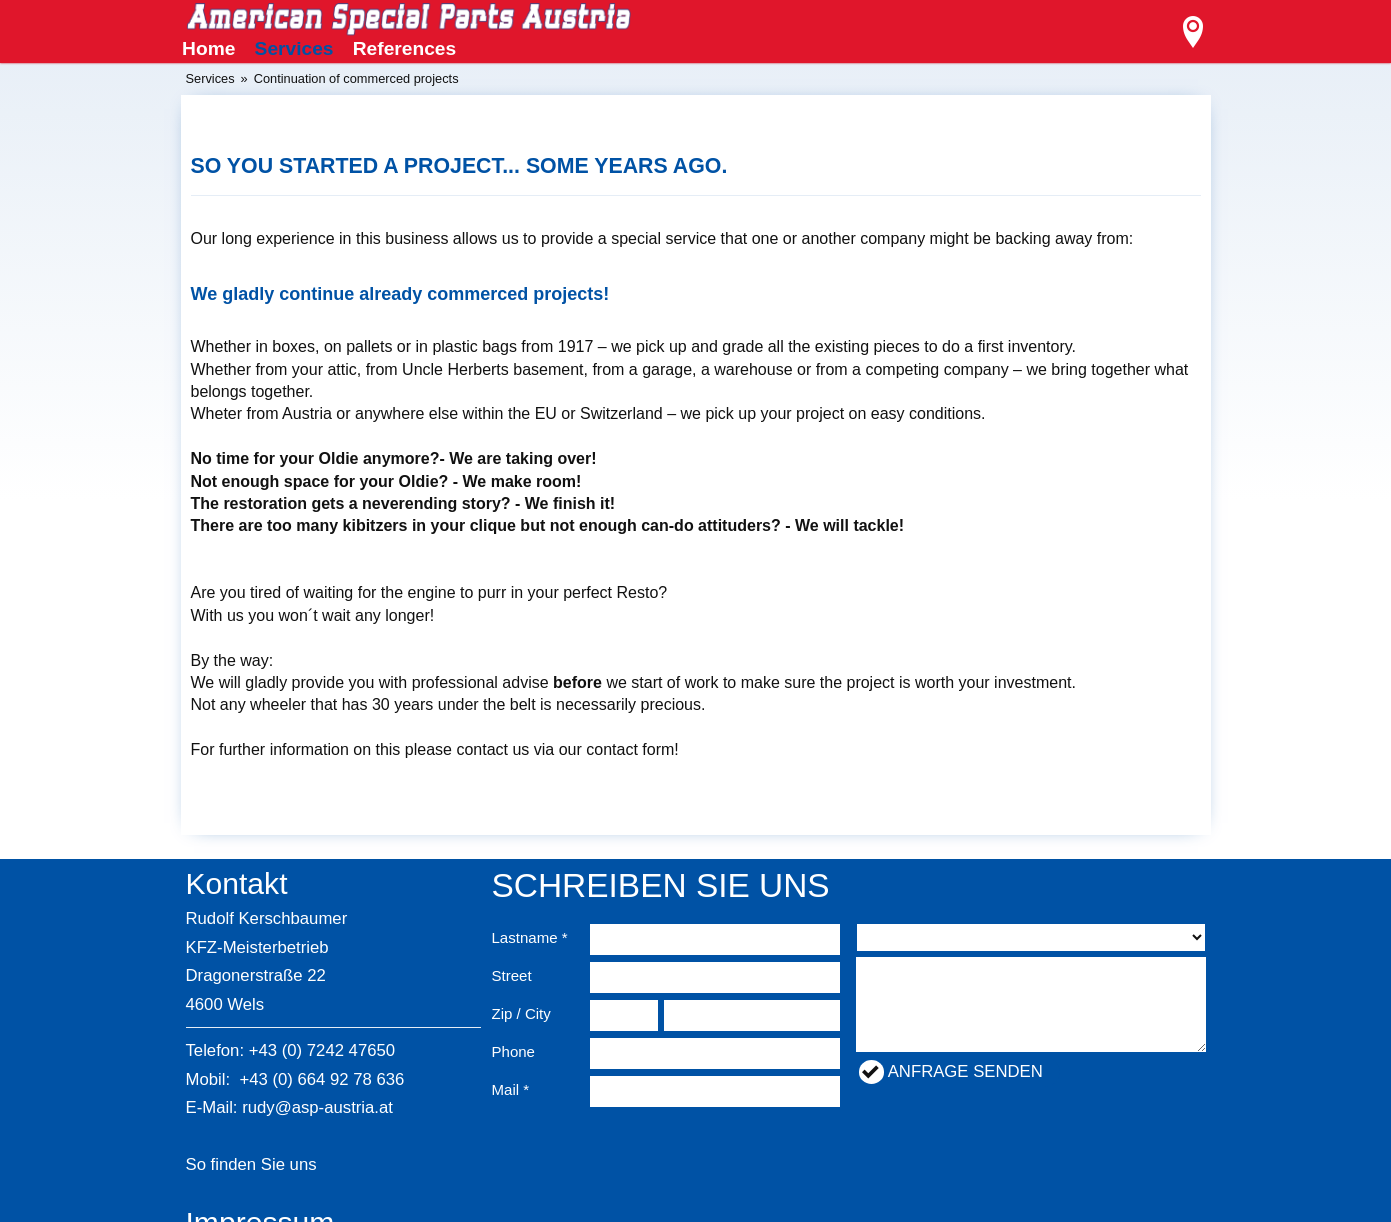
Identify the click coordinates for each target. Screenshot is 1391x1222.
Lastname (525, 937)
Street (512, 975)
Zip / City (521, 1013)
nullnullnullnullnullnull (1031, 937)
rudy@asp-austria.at (317, 1107)
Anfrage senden (965, 1071)
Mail (506, 1089)
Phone (513, 1051)
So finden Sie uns (251, 1164)
